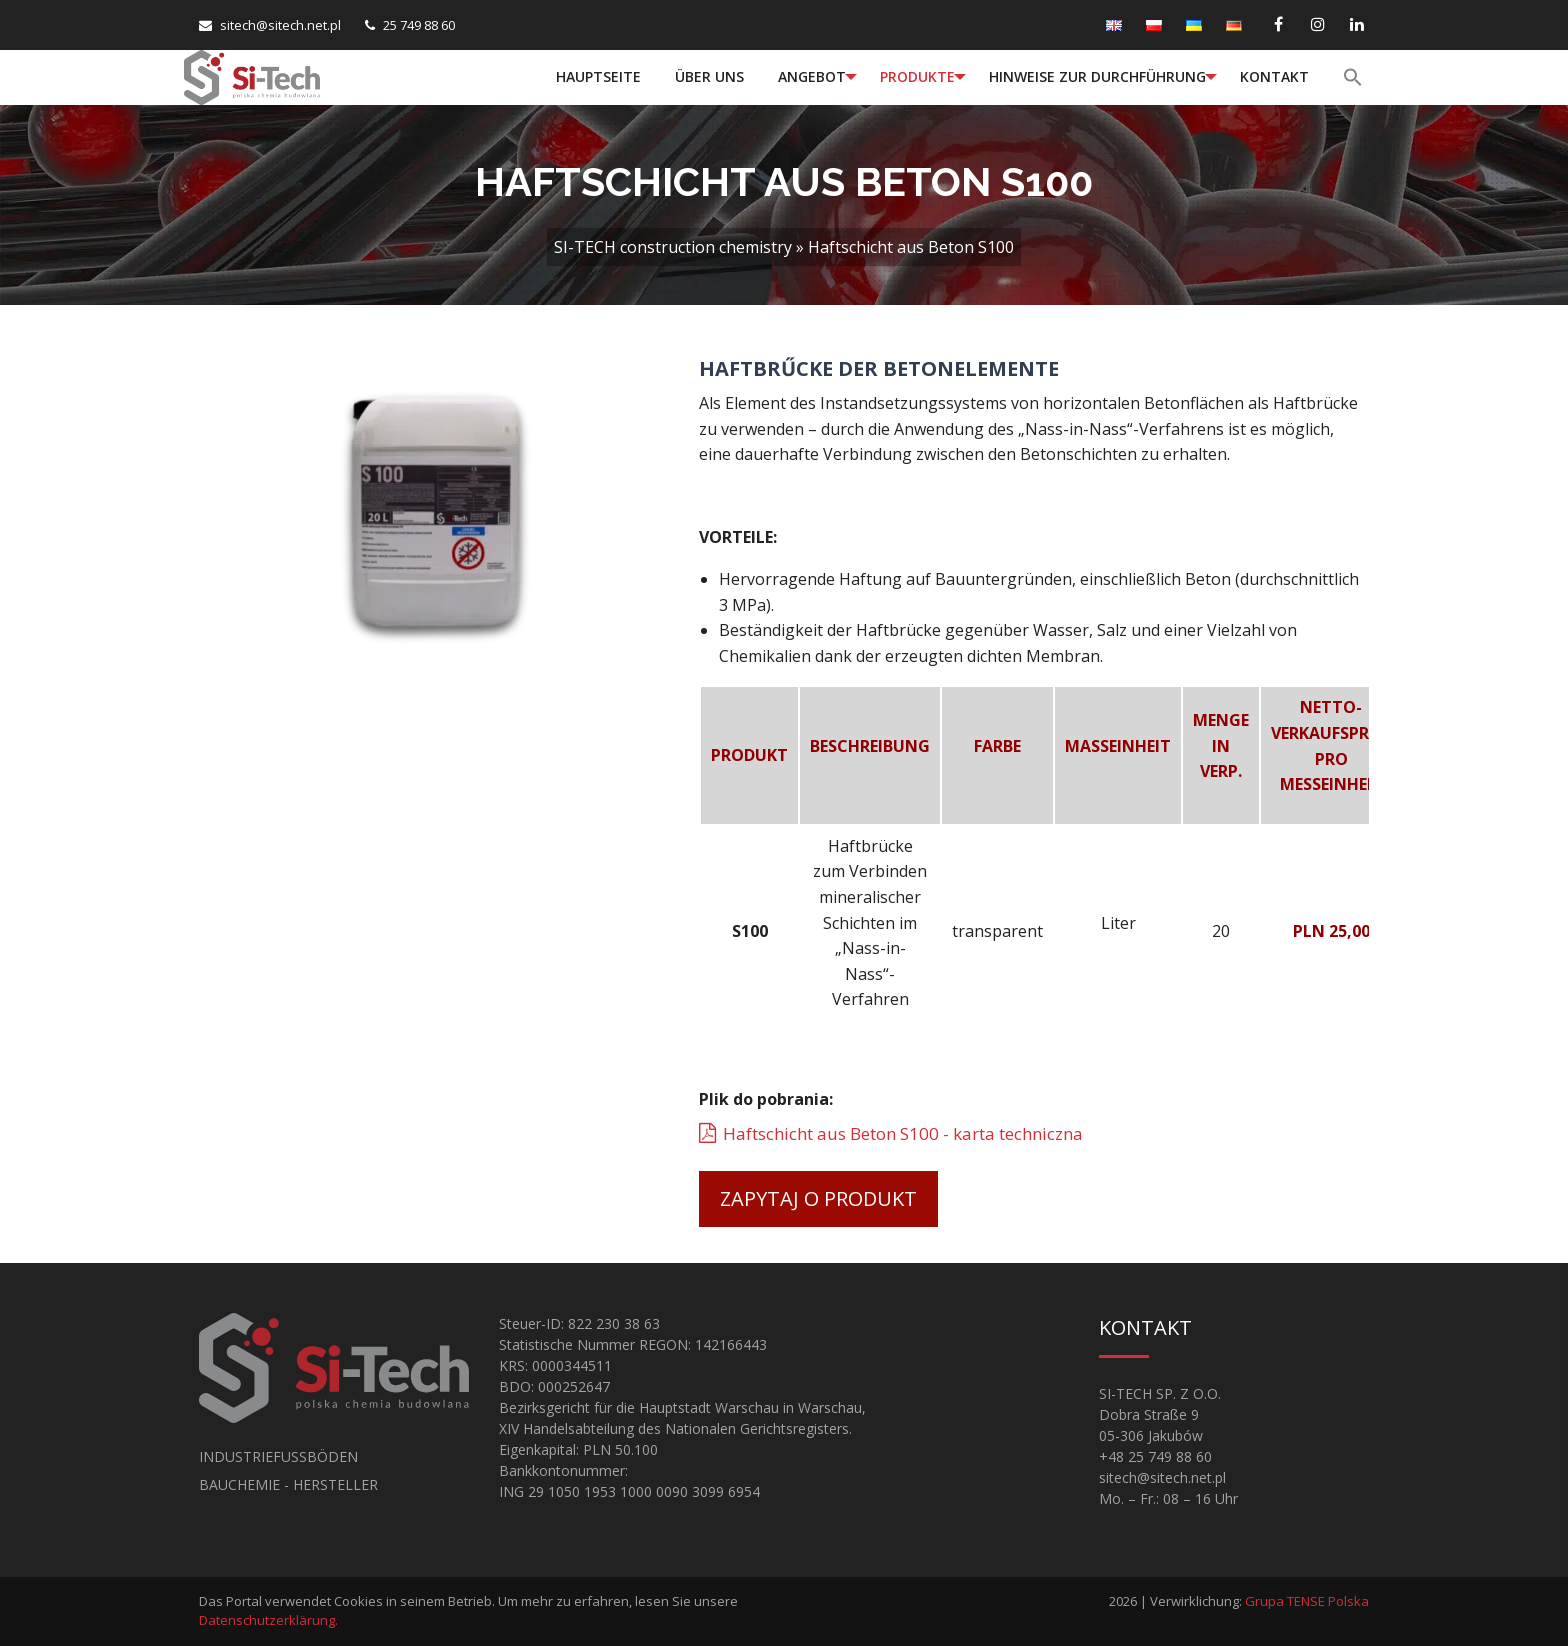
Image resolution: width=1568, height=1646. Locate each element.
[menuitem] (598, 77)
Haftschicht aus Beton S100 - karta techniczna (903, 1133)
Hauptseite (598, 76)
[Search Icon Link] (1355, 77)
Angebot (812, 76)
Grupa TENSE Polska (1307, 1601)
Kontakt (1274, 76)
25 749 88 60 (419, 25)
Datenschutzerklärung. (268, 1620)
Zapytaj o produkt (818, 1198)
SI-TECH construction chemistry (673, 247)
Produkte (917, 76)
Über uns (709, 76)
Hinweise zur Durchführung (1097, 76)
